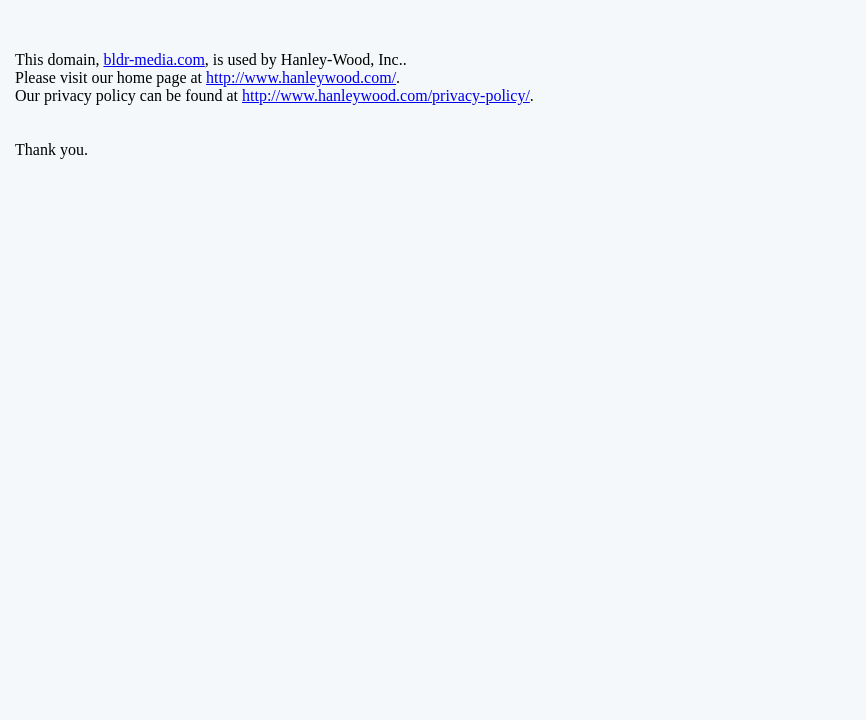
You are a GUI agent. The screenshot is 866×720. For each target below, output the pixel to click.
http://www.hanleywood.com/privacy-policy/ (386, 95)
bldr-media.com (153, 59)
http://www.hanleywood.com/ (301, 77)
